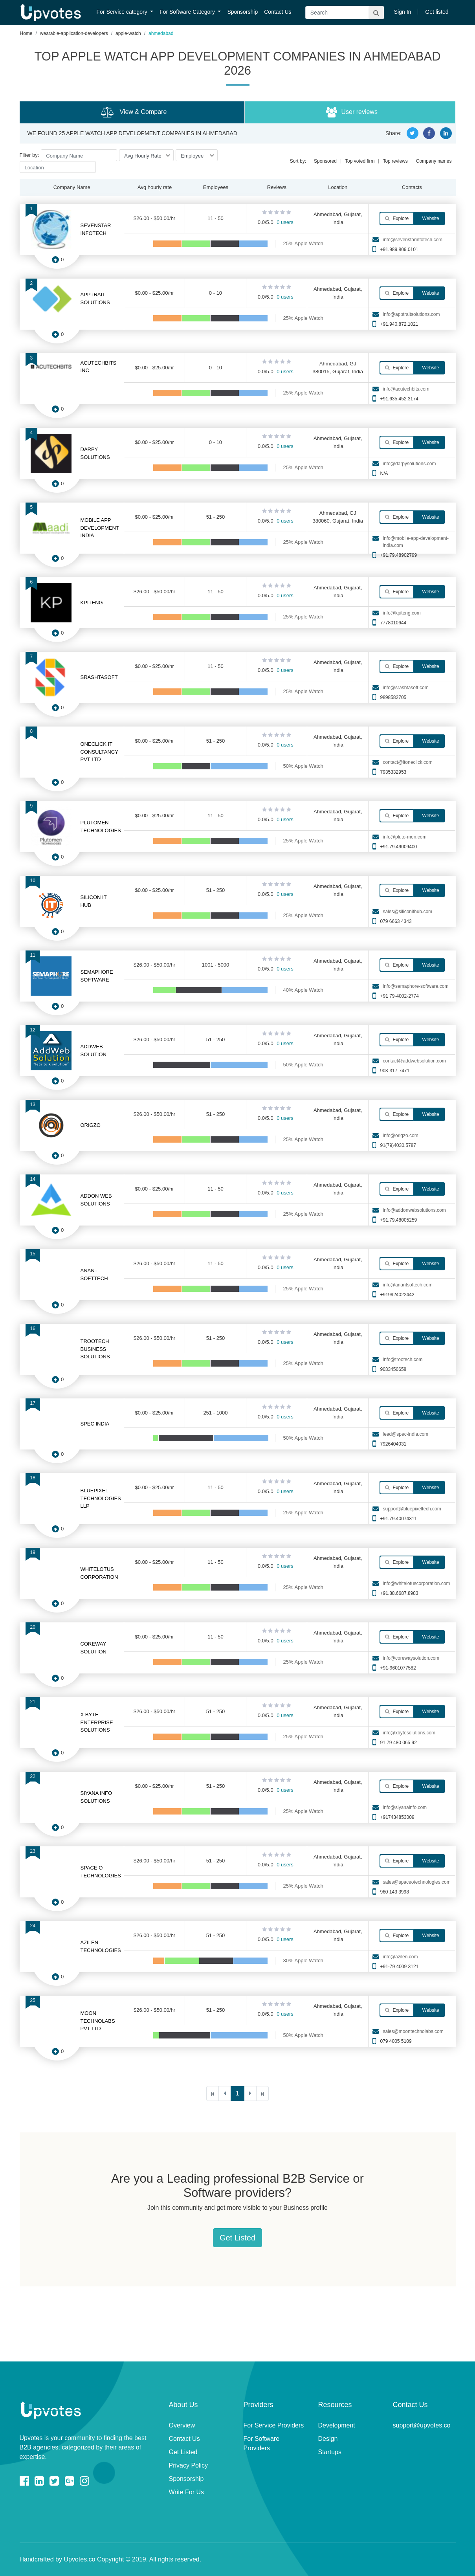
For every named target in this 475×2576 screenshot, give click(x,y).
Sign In (402, 12)
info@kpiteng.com (401, 613)
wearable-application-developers (74, 33)
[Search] (344, 12)
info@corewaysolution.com (411, 1658)
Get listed (436, 12)
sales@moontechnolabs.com (413, 2031)
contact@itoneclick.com (407, 762)
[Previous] (224, 2093)
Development (336, 2425)
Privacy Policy (188, 2465)
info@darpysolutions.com (409, 463)
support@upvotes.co (422, 2425)
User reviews (351, 112)
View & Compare (134, 112)
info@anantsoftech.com (407, 1285)
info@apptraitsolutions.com (411, 314)
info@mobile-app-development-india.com (416, 542)
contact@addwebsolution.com (414, 1061)
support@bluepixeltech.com (412, 1509)
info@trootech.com (402, 1359)
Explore (397, 218)
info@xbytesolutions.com (409, 1733)
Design (328, 2438)
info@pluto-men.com (404, 837)
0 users (285, 222)
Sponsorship (242, 12)
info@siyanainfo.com (405, 1807)
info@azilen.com (400, 1957)
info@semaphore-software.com (415, 986)
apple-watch (128, 33)
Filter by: (29, 155)
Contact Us (277, 12)
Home (26, 33)
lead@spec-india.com (405, 1434)
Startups (330, 2452)
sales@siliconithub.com (407, 911)
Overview (182, 2425)
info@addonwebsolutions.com (414, 1210)
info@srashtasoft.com (405, 687)
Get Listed (237, 2237)
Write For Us (186, 2492)
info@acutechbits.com (406, 389)
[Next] (250, 2093)
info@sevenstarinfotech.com (412, 239)
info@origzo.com (400, 1135)
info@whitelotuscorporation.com (416, 1583)
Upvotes (51, 12)
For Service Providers (274, 2425)
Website (430, 218)
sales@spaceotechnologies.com (416, 1882)
